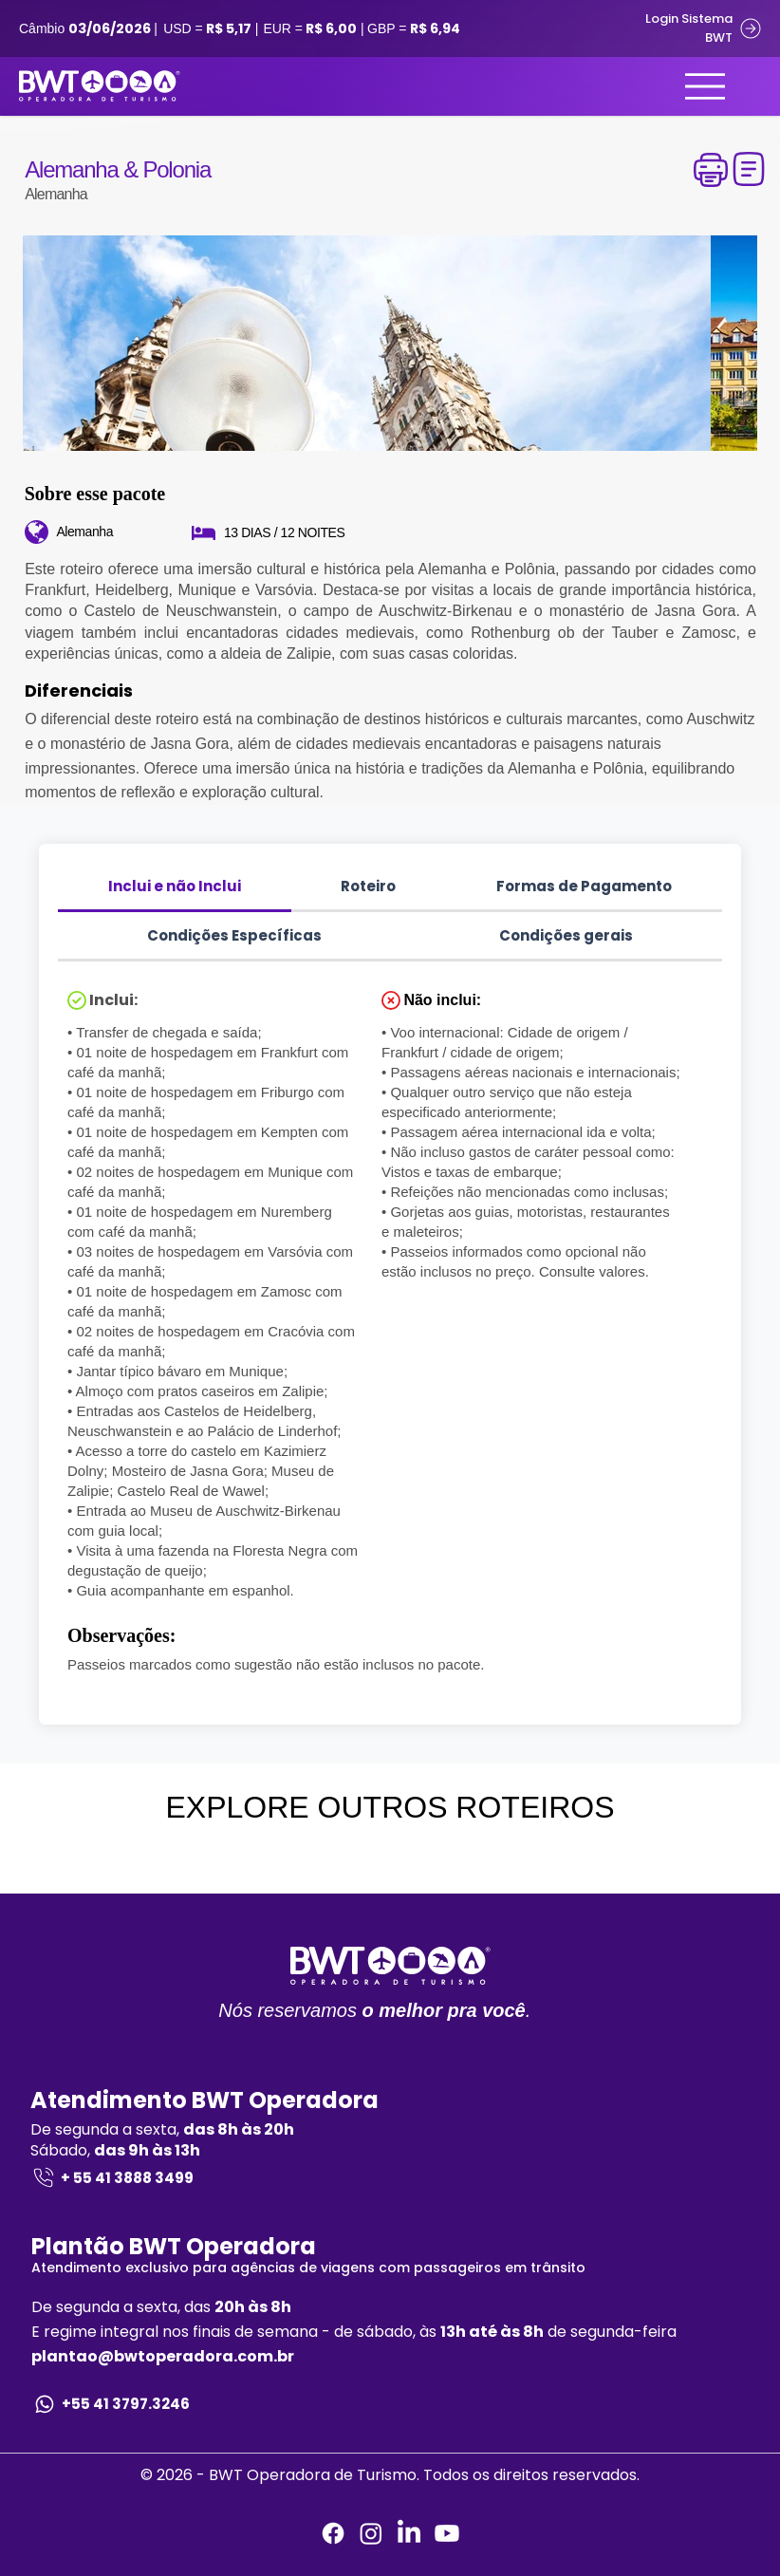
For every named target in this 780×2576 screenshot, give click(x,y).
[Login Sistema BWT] (688, 28)
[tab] (174, 887)
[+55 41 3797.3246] (390, 2404)
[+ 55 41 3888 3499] (389, 2177)
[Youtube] (447, 2533)
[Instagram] (371, 2533)
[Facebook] (333, 2533)
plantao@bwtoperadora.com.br (162, 2356)
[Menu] (705, 86)
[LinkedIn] (409, 2533)
